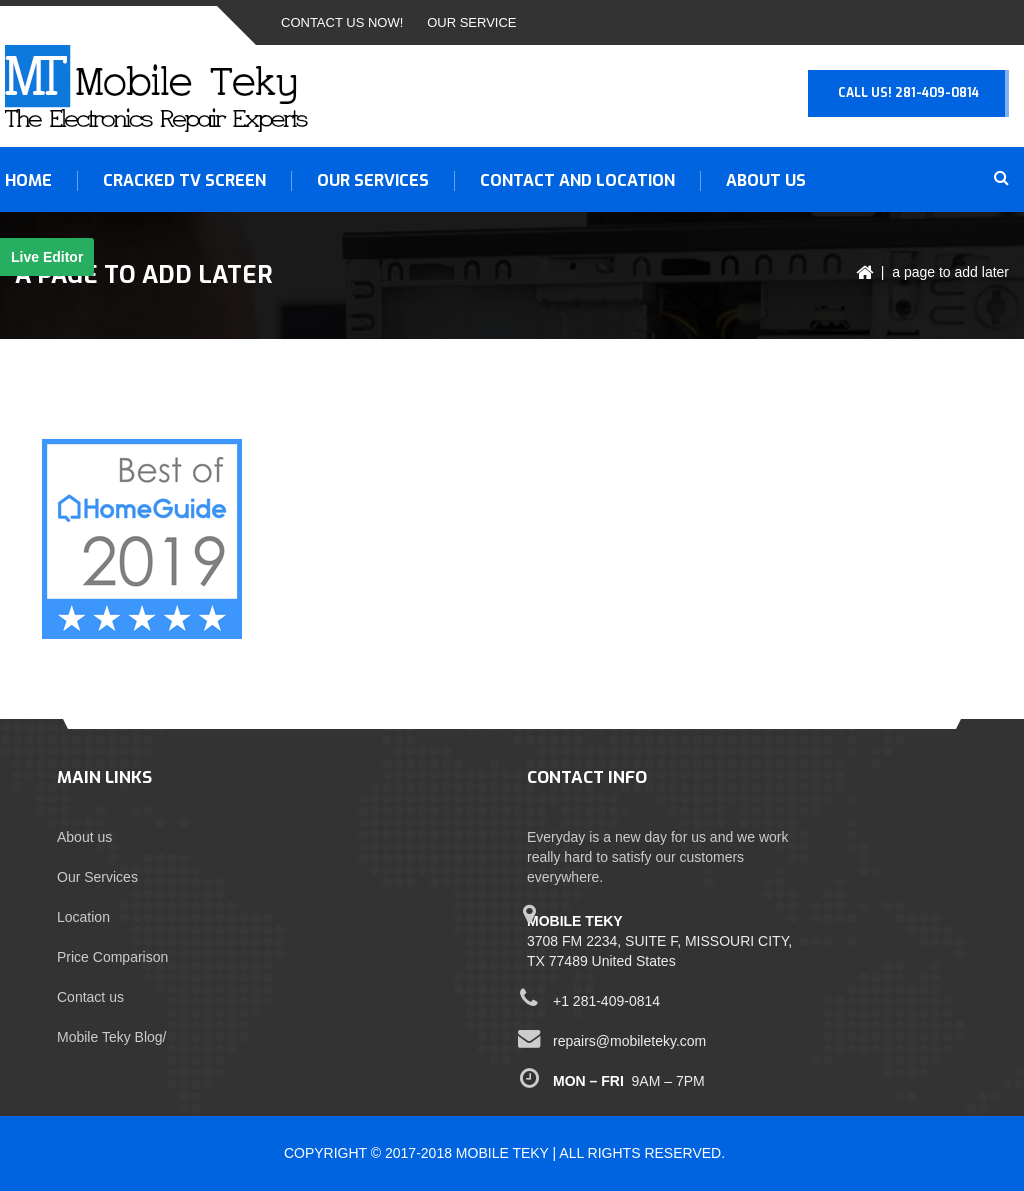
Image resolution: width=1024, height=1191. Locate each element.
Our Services (97, 877)
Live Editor (47, 257)
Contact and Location (577, 181)
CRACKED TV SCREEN (184, 181)
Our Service (471, 22)
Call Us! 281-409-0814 (908, 93)
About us (766, 181)
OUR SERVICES (373, 181)
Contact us (90, 997)
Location (83, 917)
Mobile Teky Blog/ (111, 1037)
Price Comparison (112, 957)
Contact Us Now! (342, 22)
